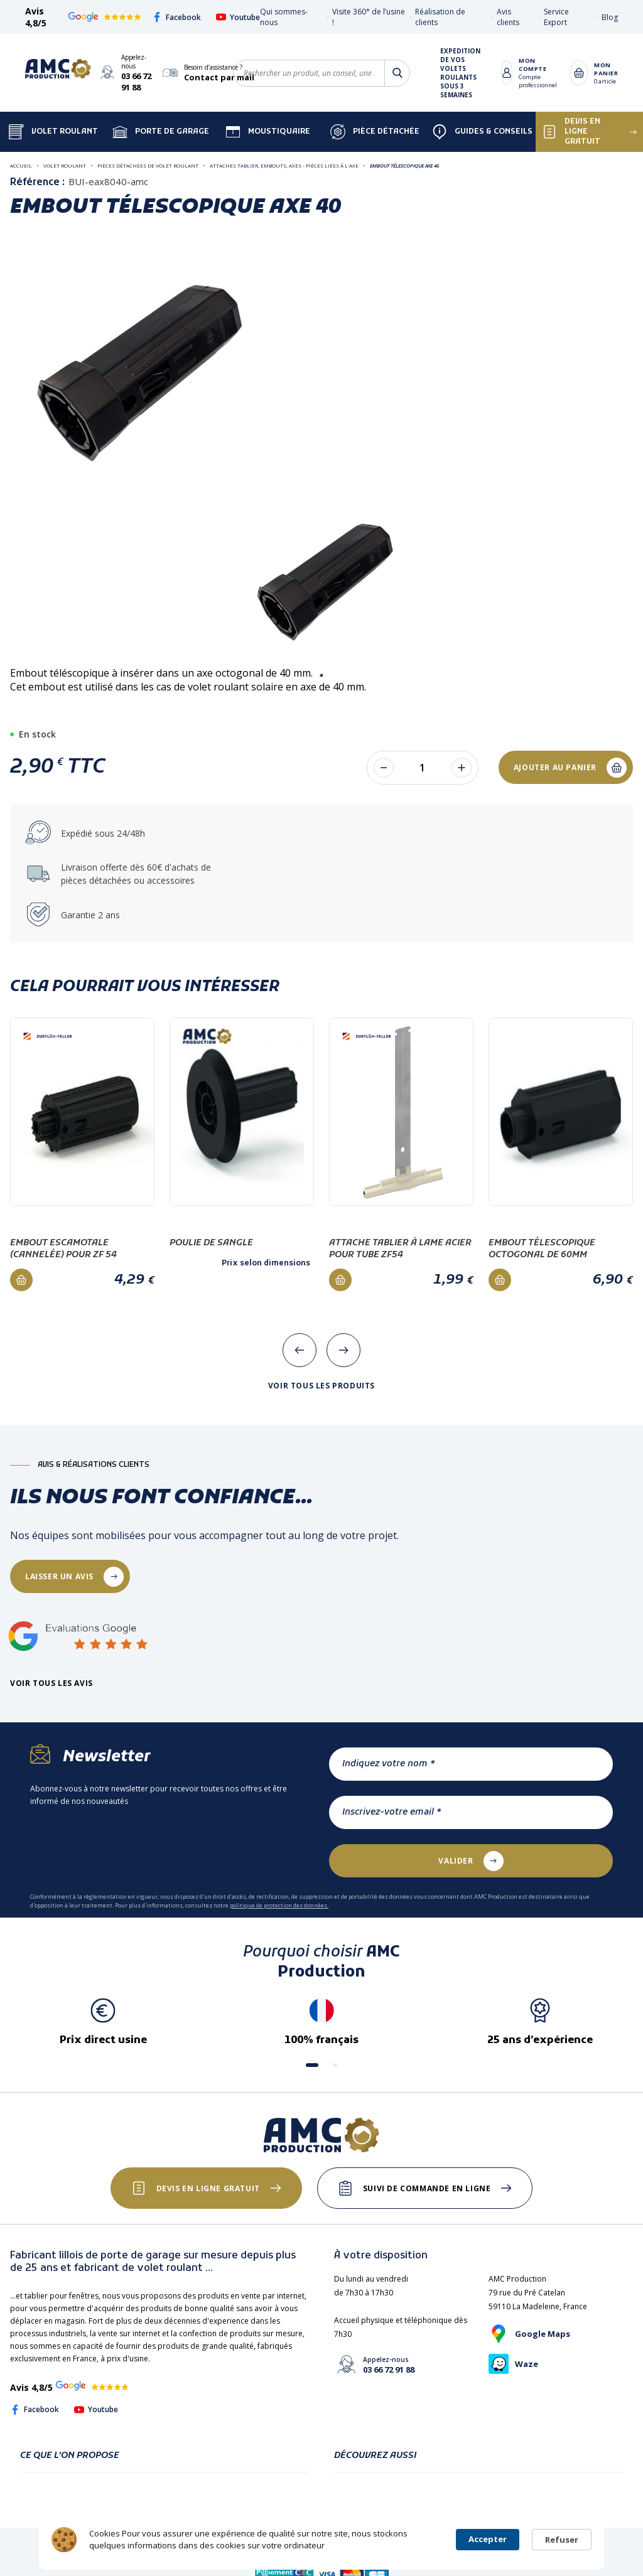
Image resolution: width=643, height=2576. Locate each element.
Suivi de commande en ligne (427, 2188)
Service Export (556, 17)
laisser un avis (59, 1576)
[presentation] (299, 1350)
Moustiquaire (267, 131)
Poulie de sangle (211, 1243)
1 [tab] (321, 675)
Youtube (238, 17)
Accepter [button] (487, 2539)
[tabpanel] (322, 583)
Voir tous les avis (51, 1683)
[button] (312, 2065)
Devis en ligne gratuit (208, 2188)
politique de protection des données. (279, 1905)
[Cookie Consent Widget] (321, 2539)
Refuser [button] (561, 2539)
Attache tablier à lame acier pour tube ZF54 (400, 1249)
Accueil (21, 165)
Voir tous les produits (321, 1386)
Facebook (176, 17)
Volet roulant (64, 165)
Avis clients (508, 17)
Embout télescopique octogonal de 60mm (542, 1249)
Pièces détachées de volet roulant (147, 165)
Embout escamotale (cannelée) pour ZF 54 (63, 1249)
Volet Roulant (53, 131)
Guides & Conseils (482, 131)
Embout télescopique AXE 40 (404, 165)
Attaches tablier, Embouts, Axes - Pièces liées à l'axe (284, 165)
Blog (610, 17)
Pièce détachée (374, 131)
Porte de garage (160, 131)
